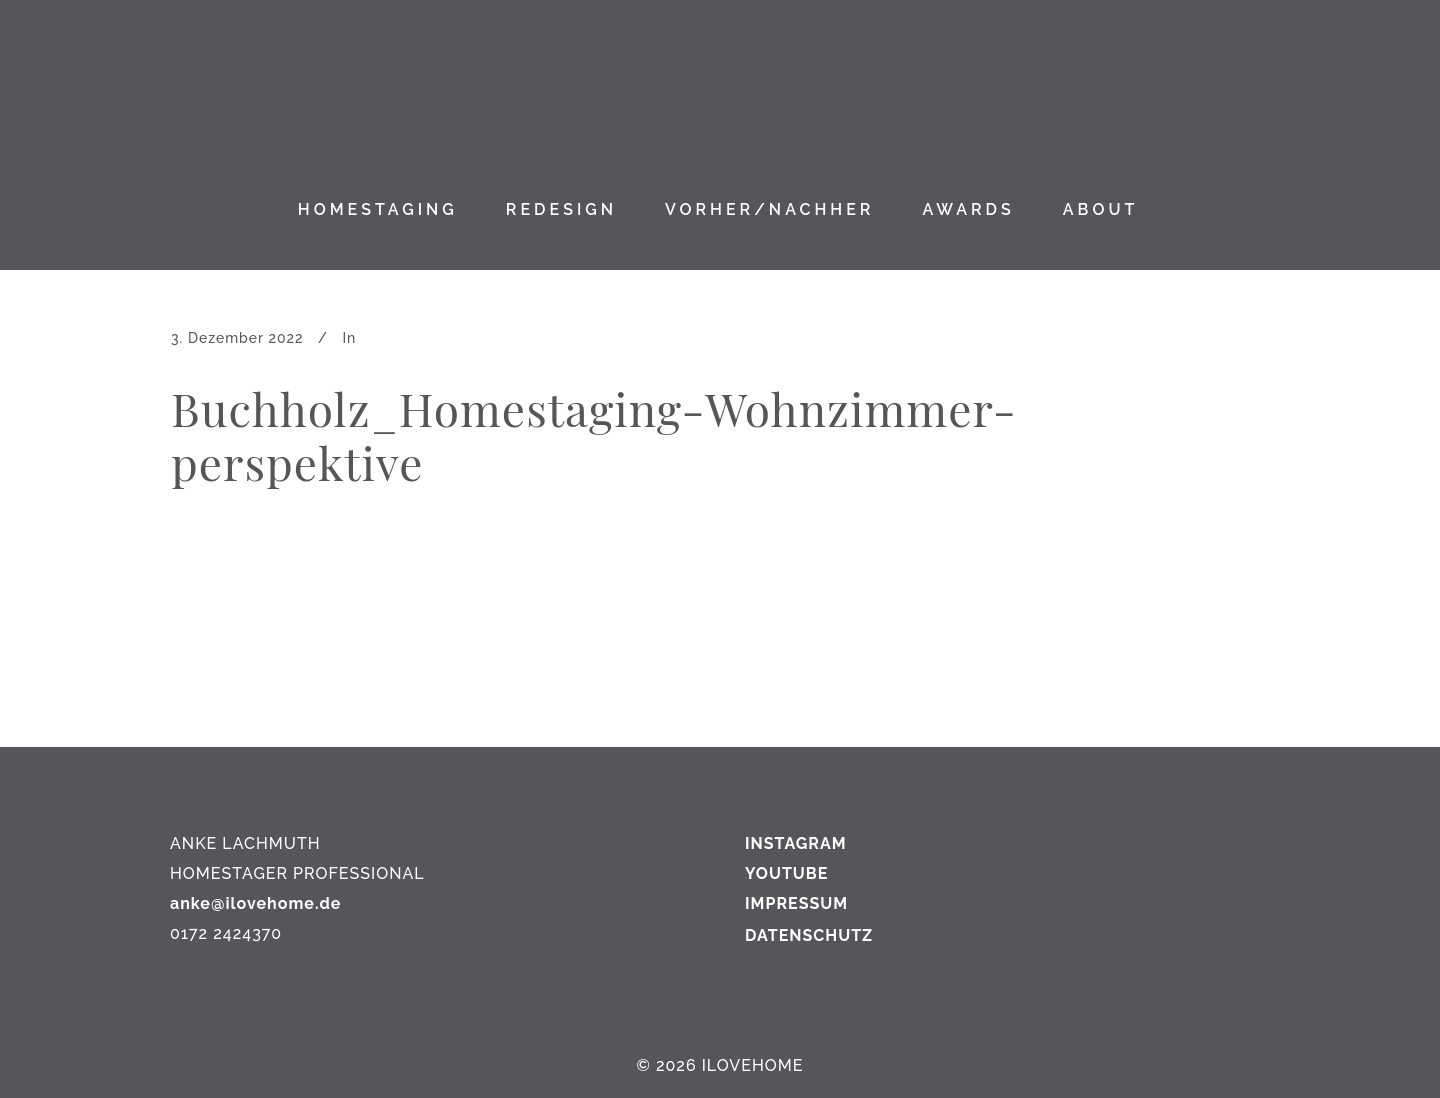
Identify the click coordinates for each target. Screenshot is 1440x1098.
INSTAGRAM (796, 843)
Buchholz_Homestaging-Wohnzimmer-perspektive (594, 435)
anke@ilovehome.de (255, 903)
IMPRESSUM (796, 903)
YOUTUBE (786, 873)
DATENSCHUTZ (809, 935)
